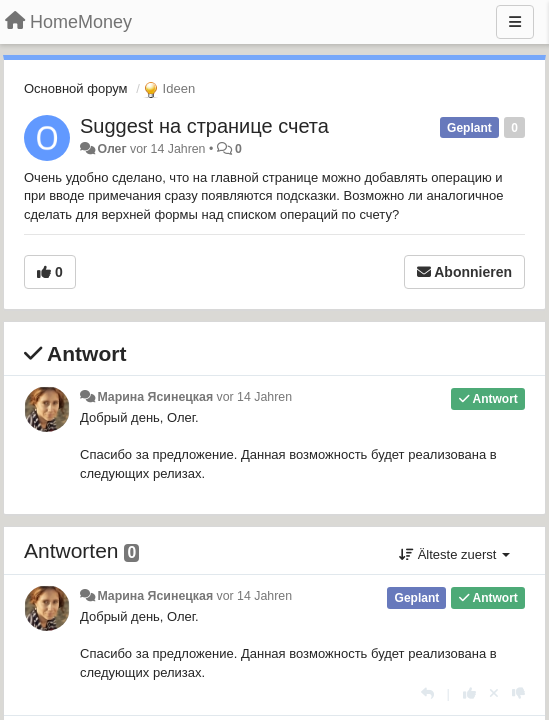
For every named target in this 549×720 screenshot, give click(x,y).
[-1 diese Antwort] (518, 693)
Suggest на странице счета (204, 126)
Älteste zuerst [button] (454, 554)
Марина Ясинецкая (155, 397)
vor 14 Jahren (254, 397)
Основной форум (76, 88)
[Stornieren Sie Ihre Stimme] (494, 693)
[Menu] (515, 22)
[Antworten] (427, 693)
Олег (111, 149)
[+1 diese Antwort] (469, 693)
